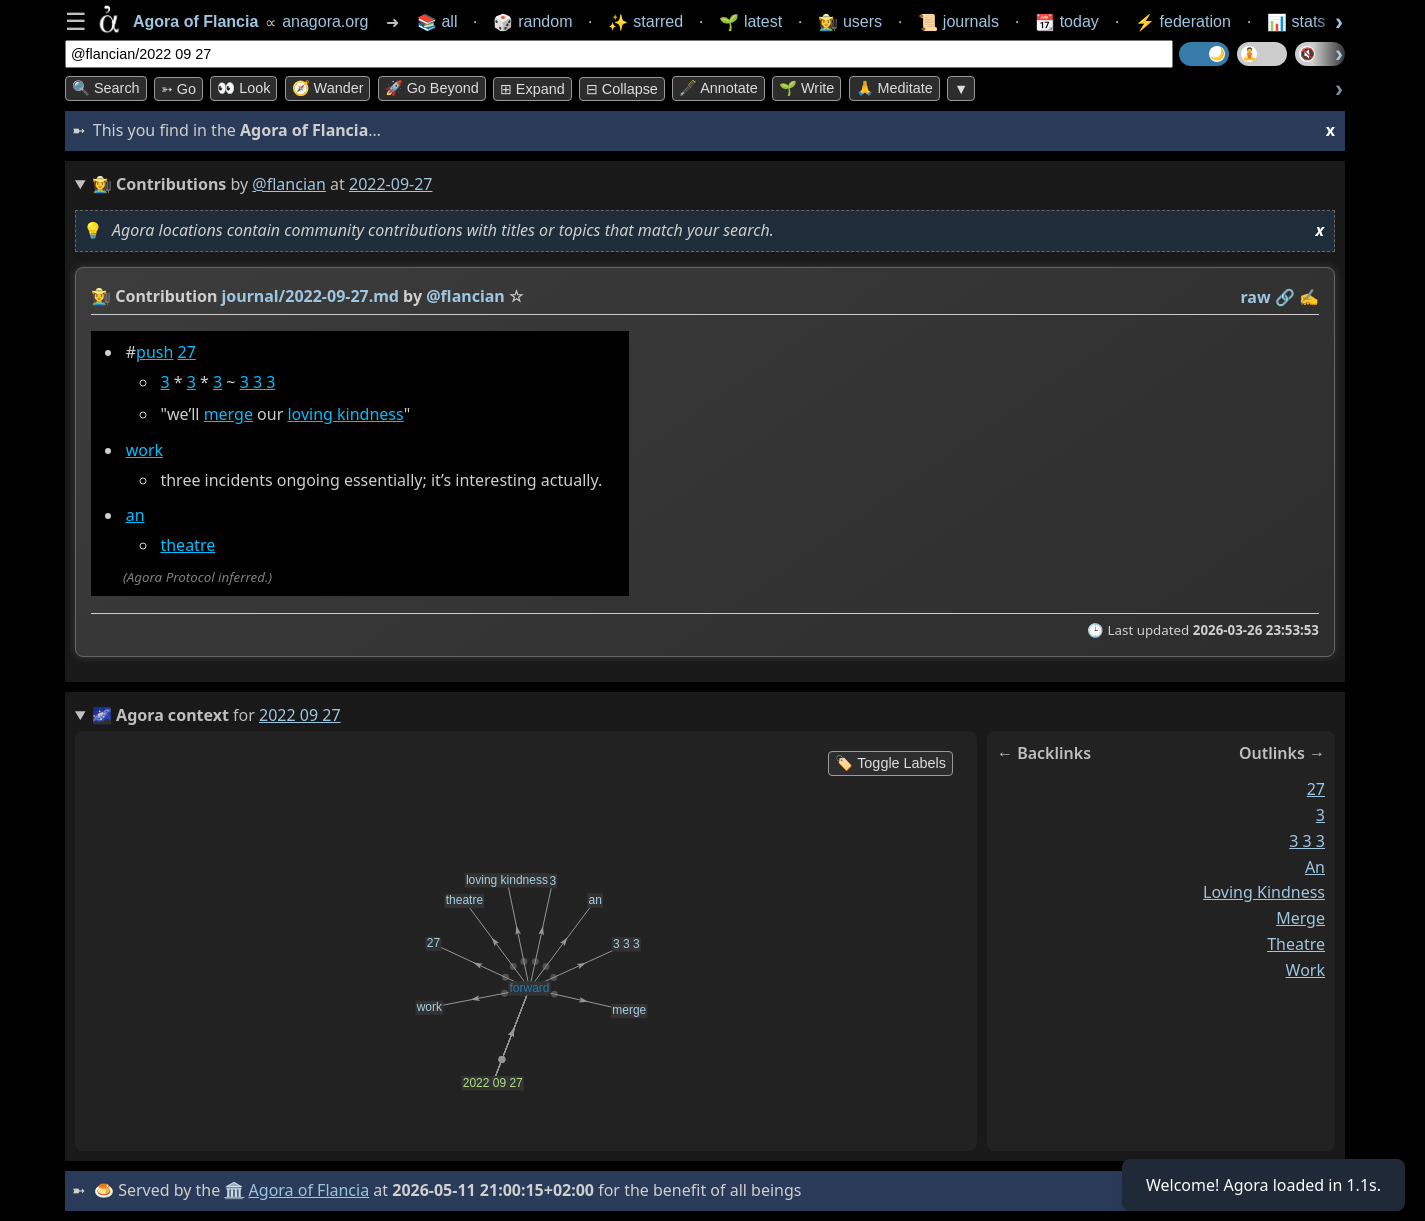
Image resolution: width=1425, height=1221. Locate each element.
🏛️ (234, 1190)
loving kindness (345, 414)
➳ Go (178, 89)
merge (228, 414)
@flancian (289, 184)
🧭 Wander (328, 88)
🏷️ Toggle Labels (890, 763)
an (135, 515)
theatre (187, 545)
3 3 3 (258, 382)
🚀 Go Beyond (432, 88)
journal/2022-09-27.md (310, 296)
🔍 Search (106, 88)
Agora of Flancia (309, 1190)
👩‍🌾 (101, 296)
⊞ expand (532, 89)
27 (187, 352)
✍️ (1309, 297)
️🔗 (1285, 297)
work (144, 450)
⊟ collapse (622, 89)
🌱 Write (806, 88)
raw (1256, 297)
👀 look (243, 88)
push (154, 352)
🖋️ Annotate (718, 88)
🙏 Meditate (894, 88)
